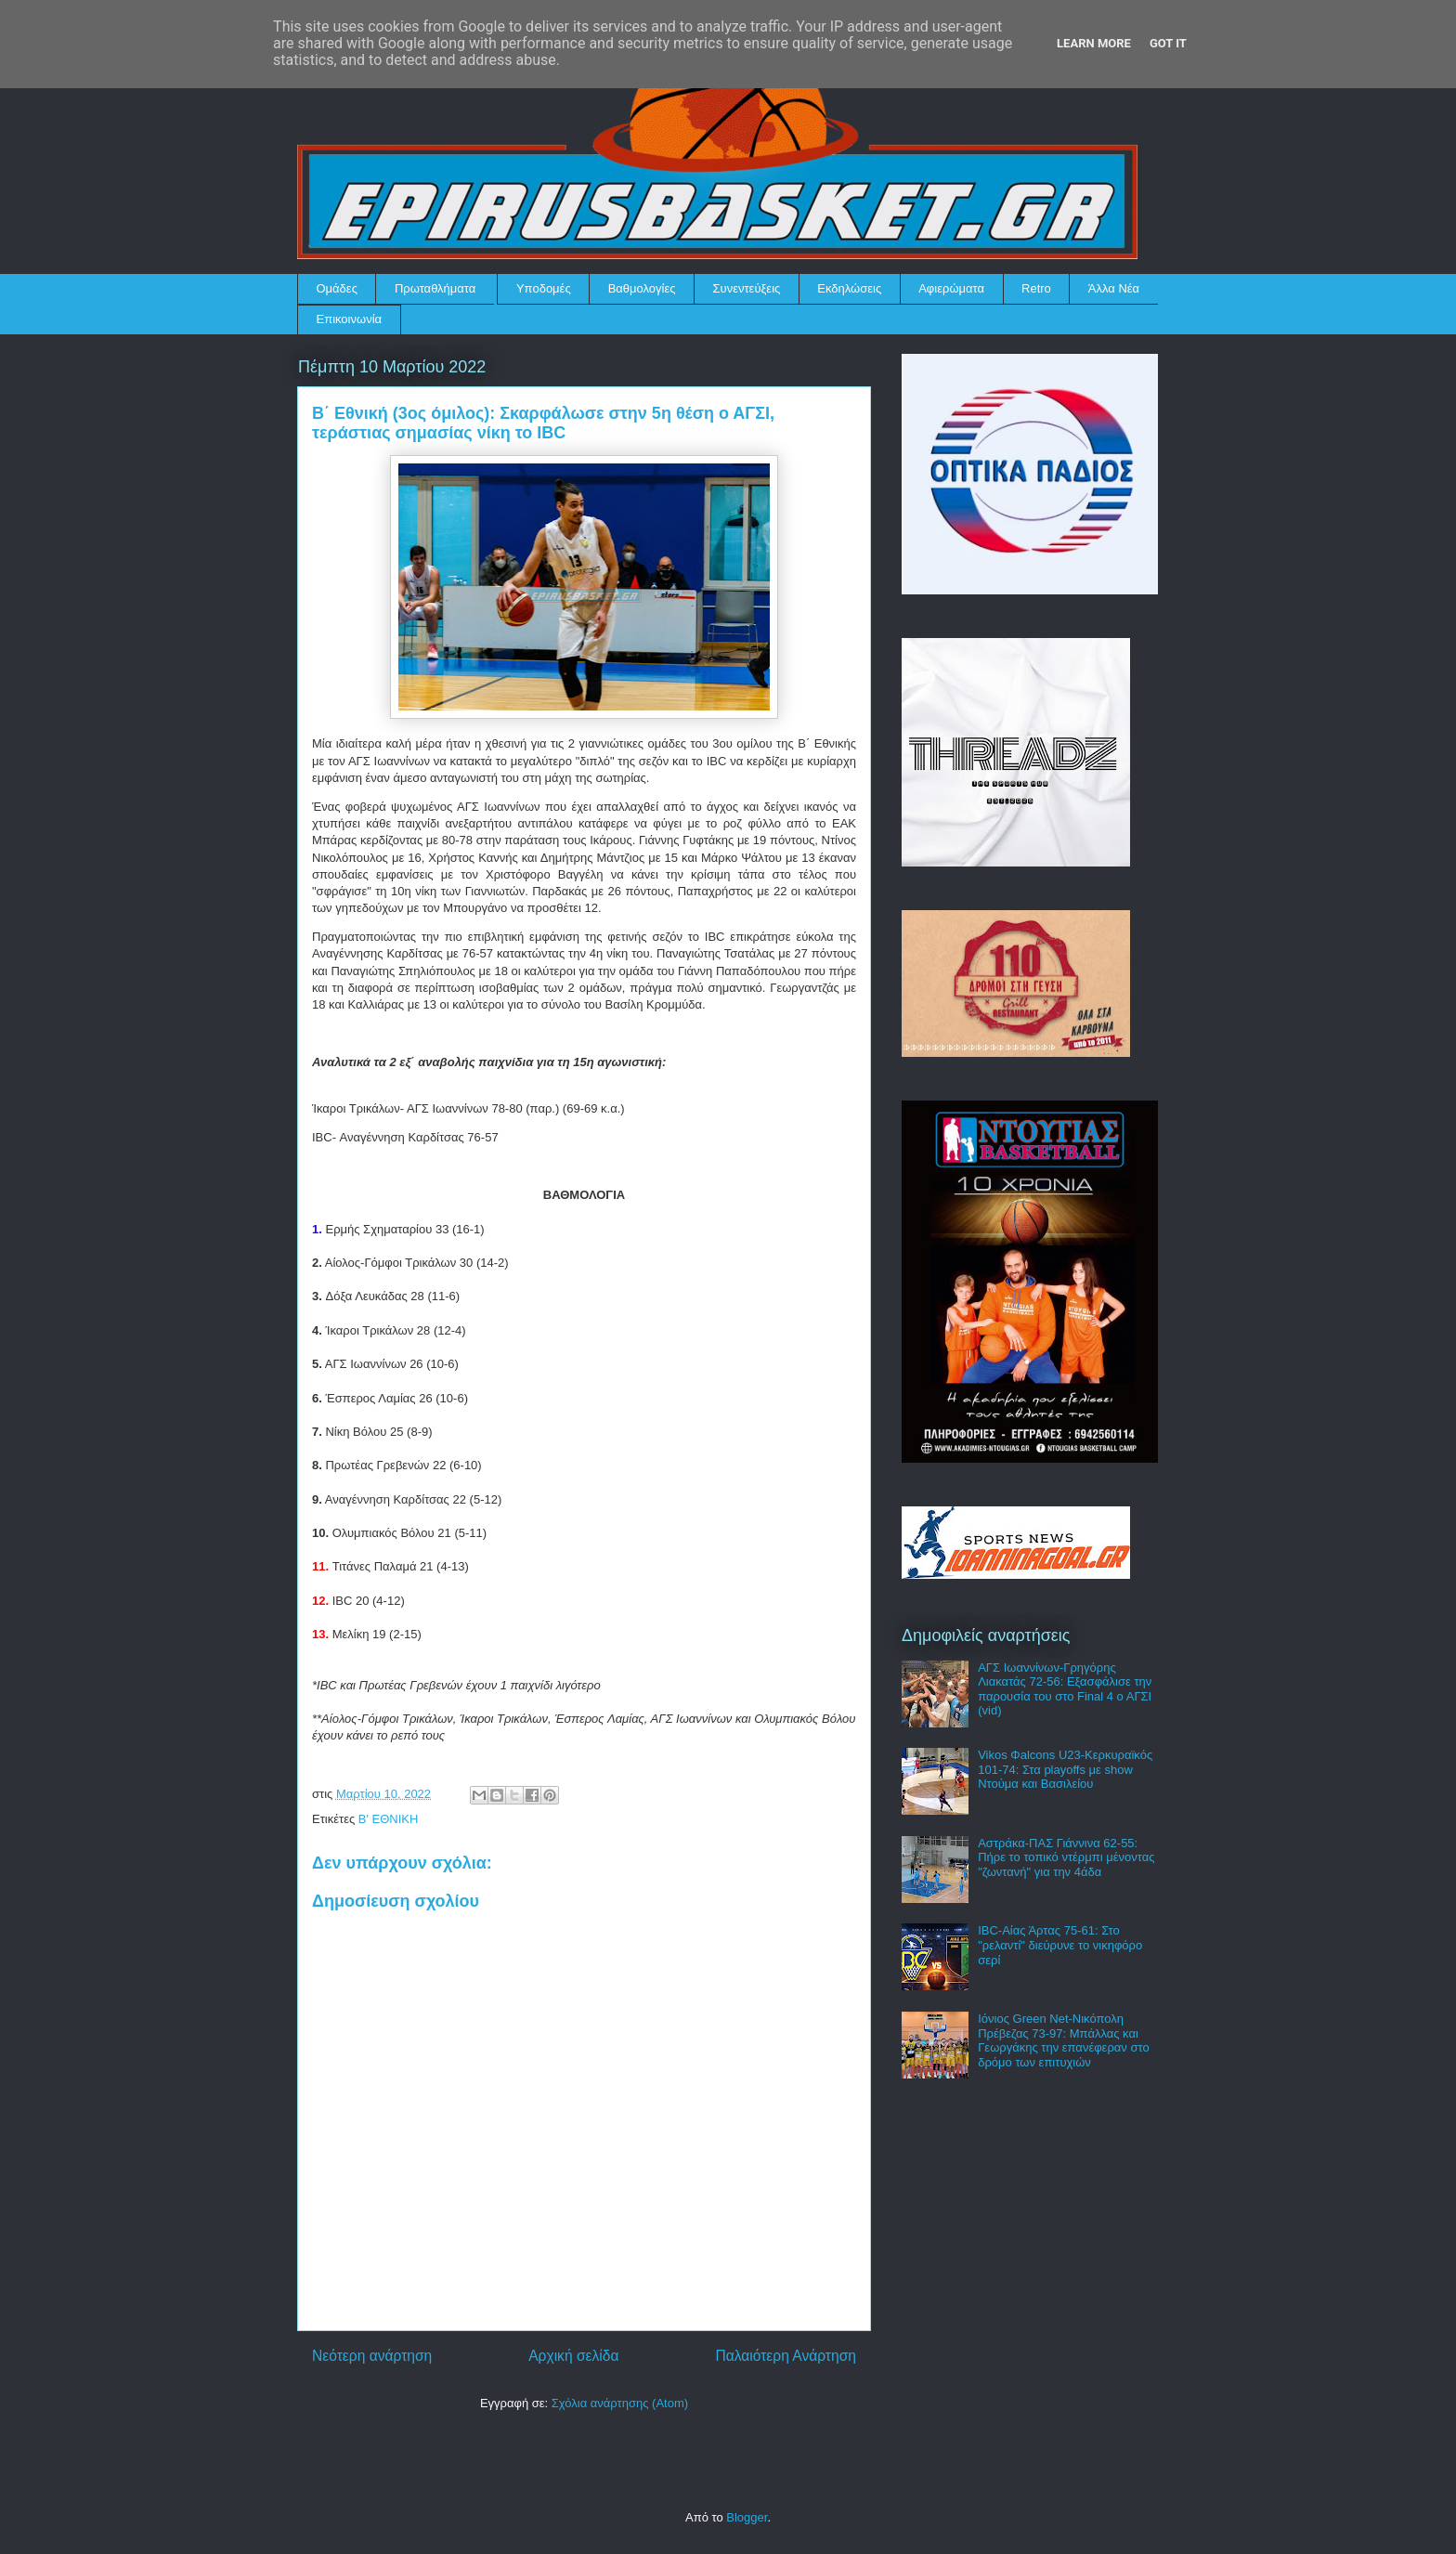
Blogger (746, 2517)
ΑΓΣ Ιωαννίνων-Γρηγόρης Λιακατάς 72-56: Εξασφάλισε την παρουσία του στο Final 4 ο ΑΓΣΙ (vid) (1064, 1689)
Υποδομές (543, 288)
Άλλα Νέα (1113, 288)
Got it (1168, 43)
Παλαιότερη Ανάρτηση (785, 2356)
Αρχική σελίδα (573, 2356)
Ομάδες (337, 288)
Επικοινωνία (350, 319)
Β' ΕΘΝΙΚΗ (388, 1819)
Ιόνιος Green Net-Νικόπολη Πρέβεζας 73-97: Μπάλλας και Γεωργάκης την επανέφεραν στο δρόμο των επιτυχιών (1063, 2040)
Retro (1036, 288)
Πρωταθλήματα (435, 288)
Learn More (1094, 43)
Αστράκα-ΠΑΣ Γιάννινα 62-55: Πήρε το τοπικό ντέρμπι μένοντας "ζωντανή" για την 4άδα (1066, 1857)
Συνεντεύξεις (747, 288)
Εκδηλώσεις (849, 288)
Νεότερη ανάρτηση (372, 2356)
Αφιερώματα (951, 288)
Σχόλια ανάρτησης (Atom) (620, 2403)
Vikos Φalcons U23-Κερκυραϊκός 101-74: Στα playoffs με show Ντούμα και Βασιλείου (1065, 1769)
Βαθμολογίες (642, 288)
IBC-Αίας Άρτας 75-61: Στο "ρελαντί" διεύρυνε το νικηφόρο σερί (1060, 1944)
